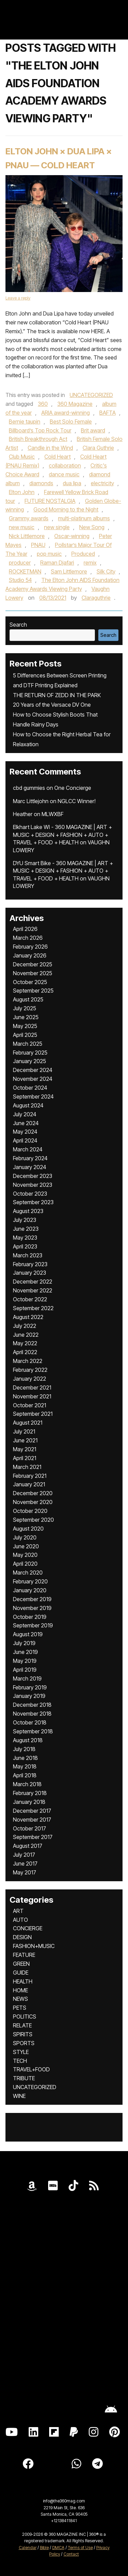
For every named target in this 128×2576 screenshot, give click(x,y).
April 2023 (25, 1246)
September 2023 (33, 1202)
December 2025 (32, 964)
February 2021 (29, 1475)
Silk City (106, 571)
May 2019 (25, 1660)
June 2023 (26, 1228)
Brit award (93, 430)
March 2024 (27, 1149)
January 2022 (29, 1378)
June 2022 (26, 1334)
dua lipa (72, 483)
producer (20, 562)
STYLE (21, 2052)
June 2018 (25, 1757)
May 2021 (24, 1449)
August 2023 (28, 1211)
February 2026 (30, 946)
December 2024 (32, 1070)
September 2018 (33, 1731)
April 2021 (24, 1458)
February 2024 (30, 1158)
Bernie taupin (24, 421)
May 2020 (25, 1554)
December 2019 (32, 1599)
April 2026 (25, 928)
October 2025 (30, 982)
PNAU (38, 544)
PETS (19, 2007)
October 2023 (30, 1193)
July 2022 (24, 1325)
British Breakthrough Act (38, 438)
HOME (20, 1990)
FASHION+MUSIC (34, 1946)
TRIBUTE (24, 2078)
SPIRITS (22, 2034)
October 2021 (29, 1405)
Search (18, 624)
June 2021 (25, 1440)
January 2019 (29, 1695)
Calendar (28, 2547)
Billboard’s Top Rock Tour (40, 430)
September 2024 (33, 1096)
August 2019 (28, 1634)
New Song (91, 527)
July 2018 (24, 1749)
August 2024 (28, 1105)
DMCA (58, 2547)
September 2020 (33, 1519)
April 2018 (25, 1775)
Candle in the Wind (50, 447)
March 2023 (27, 1255)
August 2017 (27, 1845)
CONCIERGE (27, 1928)
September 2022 (33, 1308)
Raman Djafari (57, 562)
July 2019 (24, 1643)
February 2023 (30, 1264)
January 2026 (29, 955)
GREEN (21, 1963)
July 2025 (24, 1008)
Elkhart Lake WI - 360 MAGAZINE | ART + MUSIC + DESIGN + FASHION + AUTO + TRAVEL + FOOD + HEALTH (62, 835)
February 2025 (30, 1052)
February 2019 (30, 1687)
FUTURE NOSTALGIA (50, 500)
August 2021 (27, 1422)
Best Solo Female (71, 421)
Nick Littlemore (27, 536)
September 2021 (33, 1413)
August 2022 (28, 1317)
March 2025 (27, 1043)
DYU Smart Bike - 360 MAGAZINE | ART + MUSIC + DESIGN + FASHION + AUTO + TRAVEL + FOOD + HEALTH (63, 871)
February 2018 (30, 1793)
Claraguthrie (96, 597)
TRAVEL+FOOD (31, 2069)
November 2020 (33, 1502)
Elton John (21, 492)
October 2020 (30, 1510)
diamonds (41, 483)
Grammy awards (28, 518)
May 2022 (25, 1343)
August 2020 (28, 1528)
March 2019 (27, 1678)
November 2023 (32, 1184)
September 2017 (33, 1837)
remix (90, 562)
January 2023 (29, 1272)
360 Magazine (75, 403)
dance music (64, 474)
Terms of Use (80, 2547)
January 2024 (29, 1167)
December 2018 (32, 1704)
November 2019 (32, 1608)
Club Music (22, 456)
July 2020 (25, 1537)
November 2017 (32, 1819)
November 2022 (32, 1290)
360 (43, 403)
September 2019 (33, 1625)
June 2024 (26, 1123)
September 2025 (33, 990)
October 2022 (30, 1299)
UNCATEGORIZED (91, 395)
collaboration (65, 465)
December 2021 (32, 1387)
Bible (44, 2547)
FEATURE (24, 1954)
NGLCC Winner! (77, 801)
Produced (83, 553)
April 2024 (25, 1140)
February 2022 (30, 1369)
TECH (20, 2060)
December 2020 (33, 1493)
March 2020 (28, 1572)
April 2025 (25, 1034)
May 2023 (25, 1237)
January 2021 (29, 1484)
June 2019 (25, 1652)
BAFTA (107, 412)
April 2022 (25, 1352)
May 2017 (24, 1872)
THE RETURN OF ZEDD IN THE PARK (57, 695)
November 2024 (32, 1078)
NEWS (20, 1998)
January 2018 (29, 1801)
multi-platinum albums (84, 518)
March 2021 (27, 1466)
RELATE (22, 2025)
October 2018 (29, 1722)
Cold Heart (57, 456)
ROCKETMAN (25, 571)
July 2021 (24, 1431)
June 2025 (26, 1017)
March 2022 (27, 1361)
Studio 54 (20, 580)
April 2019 (25, 1669)
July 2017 (24, 1854)
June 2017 (25, 1863)
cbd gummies (29, 787)
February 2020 (30, 1581)
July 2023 (24, 1219)
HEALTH (22, 1981)
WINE (19, 2095)
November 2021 (32, 1396)
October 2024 (30, 1087)
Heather (22, 814)
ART (18, 1910)
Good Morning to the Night (65, 509)
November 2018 (32, 1713)
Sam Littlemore (69, 571)
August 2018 (28, 1740)
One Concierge (72, 787)
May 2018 (25, 1766)
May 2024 (25, 1131)
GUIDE (20, 1972)
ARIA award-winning (65, 412)
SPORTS (23, 2043)
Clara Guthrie (98, 447)
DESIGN (22, 1937)
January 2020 (29, 1590)
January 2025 (29, 1061)
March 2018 (27, 1784)
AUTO (20, 1919)
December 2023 (32, 1175)
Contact (71, 2554)
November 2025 (32, 973)
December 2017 (32, 1810)
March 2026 (28, 937)
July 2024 (24, 1114)
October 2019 (29, 1616)
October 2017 (29, 1828)
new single (57, 527)
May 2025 (25, 1026)
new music (21, 527)
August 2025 (28, 999)
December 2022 (32, 1281)
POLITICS (24, 2016)
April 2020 (25, 1563)
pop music (49, 553)
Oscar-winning (71, 536)
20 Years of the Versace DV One (52, 704)
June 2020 (26, 1546)
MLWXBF (52, 814)
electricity (102, 483)
